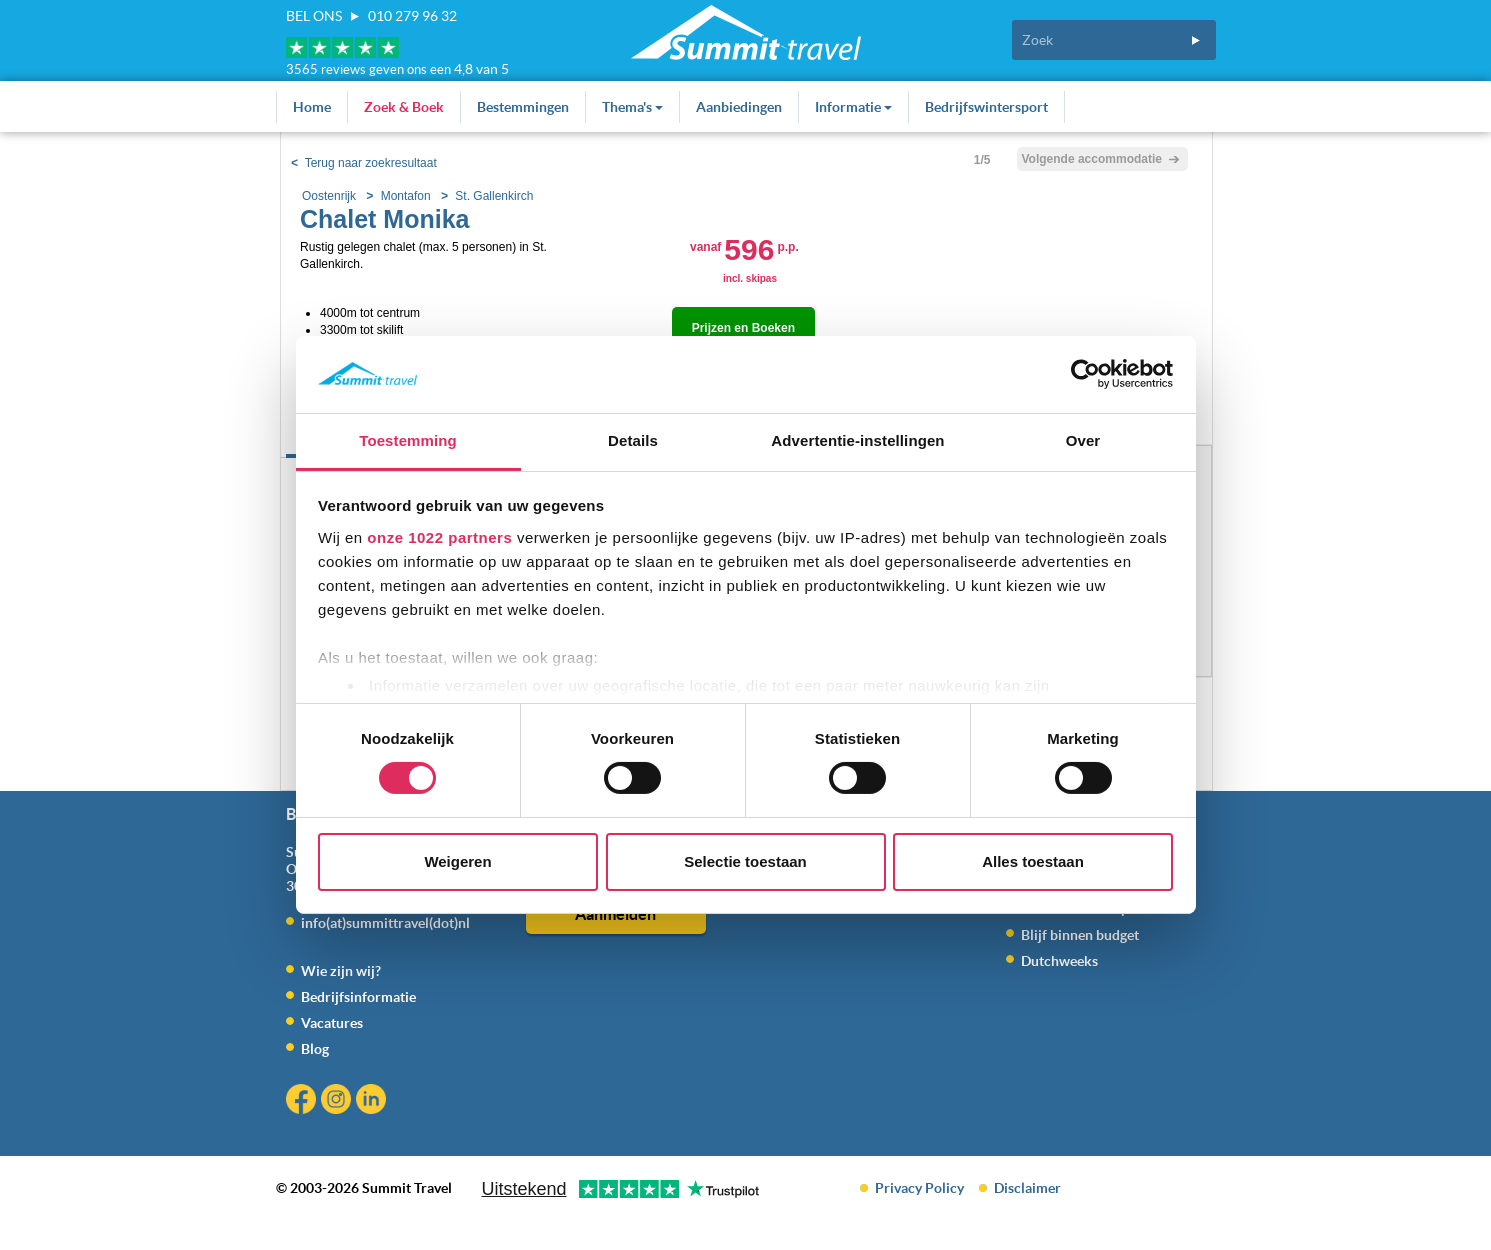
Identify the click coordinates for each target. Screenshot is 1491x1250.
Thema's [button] (632, 107)
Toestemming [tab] (408, 440)
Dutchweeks (1059, 961)
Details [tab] (633, 440)
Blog (315, 1049)
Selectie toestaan (745, 861)
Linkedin (373, 1101)
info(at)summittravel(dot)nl (385, 923)
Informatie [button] (853, 107)
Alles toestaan (1033, 861)
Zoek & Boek (404, 107)
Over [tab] (1083, 440)
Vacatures (332, 1023)
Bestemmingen (523, 107)
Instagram (338, 1101)
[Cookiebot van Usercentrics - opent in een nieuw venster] (1085, 374)
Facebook (303, 1101)
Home (312, 107)
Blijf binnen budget (1080, 935)
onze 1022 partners (439, 537)
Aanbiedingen (739, 107)
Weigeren (457, 861)
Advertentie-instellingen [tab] (857, 440)
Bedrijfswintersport (986, 107)
